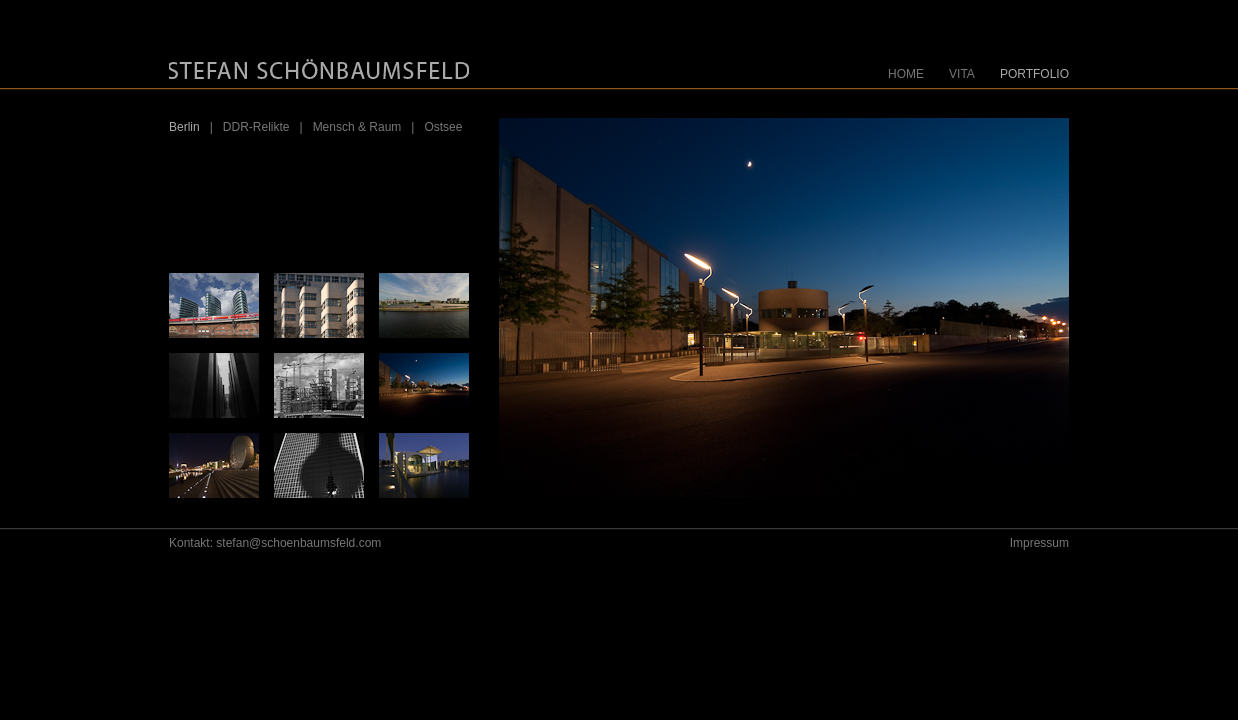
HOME (906, 74)
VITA (962, 74)
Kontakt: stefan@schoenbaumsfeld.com (275, 543)
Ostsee (443, 127)
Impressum (1039, 543)
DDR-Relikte (256, 127)
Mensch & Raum (357, 127)
